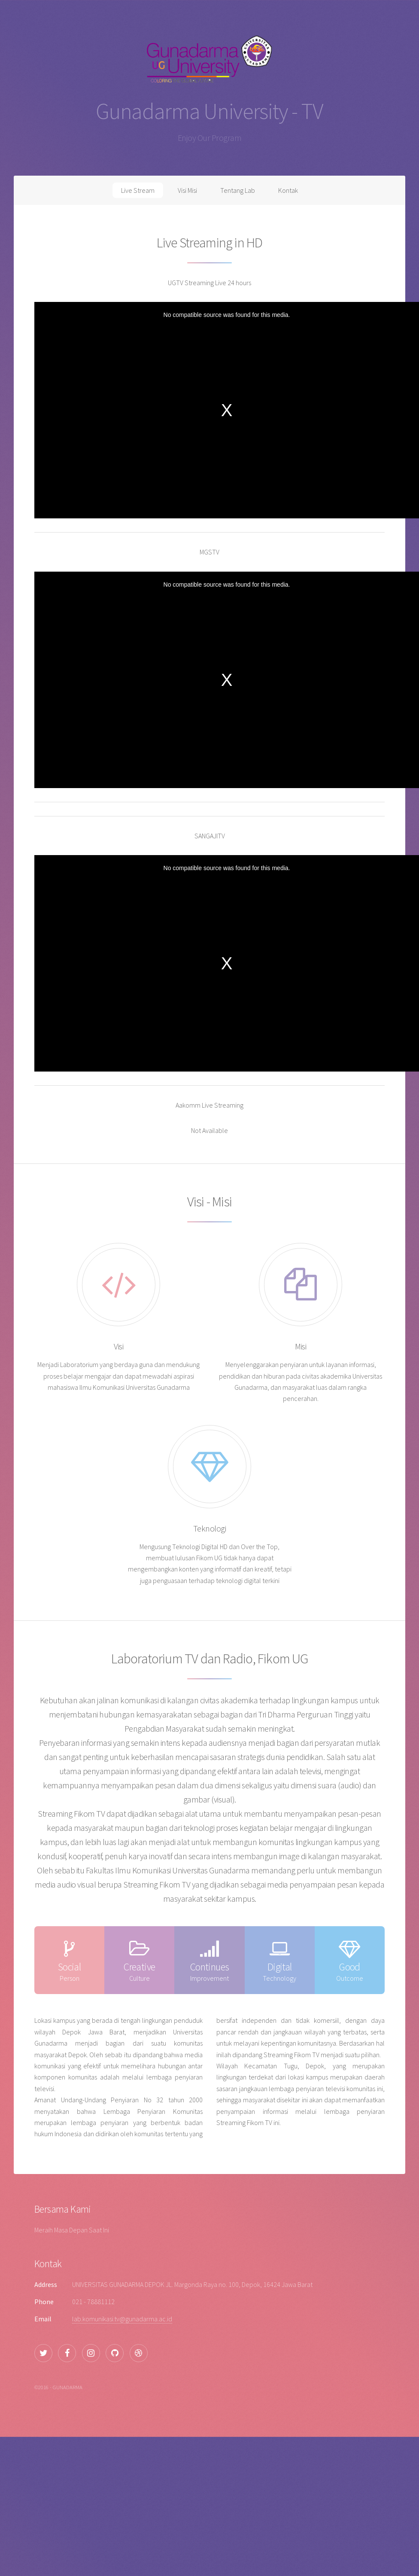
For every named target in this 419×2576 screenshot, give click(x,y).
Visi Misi (187, 190)
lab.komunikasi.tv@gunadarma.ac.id (122, 2318)
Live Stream (138, 190)
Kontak (288, 190)
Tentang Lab (237, 190)
